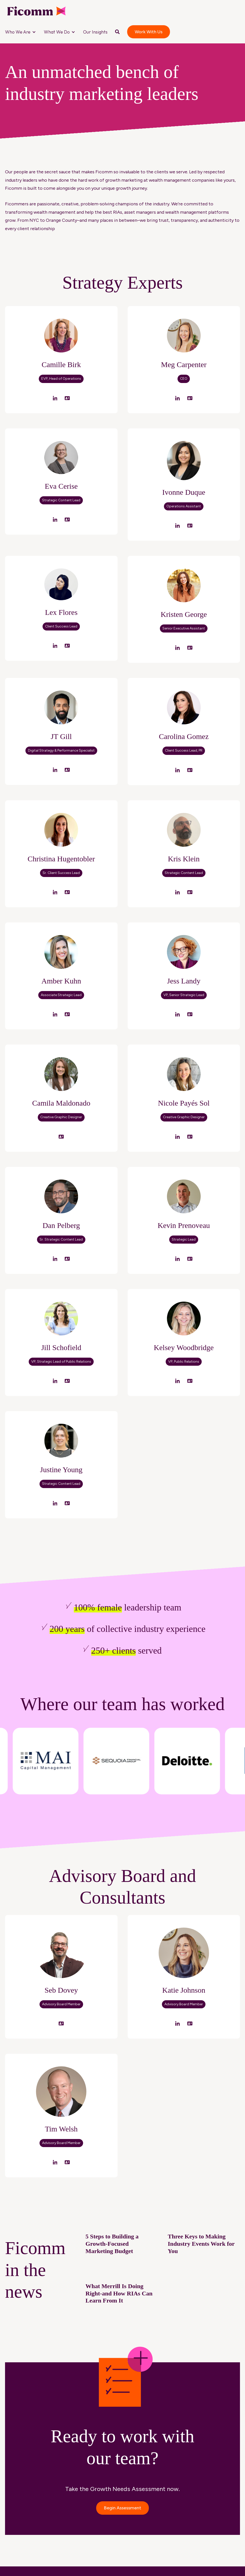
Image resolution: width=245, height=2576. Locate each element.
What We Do (57, 32)
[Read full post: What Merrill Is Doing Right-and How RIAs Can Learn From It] (122, 2270)
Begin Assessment (122, 2483)
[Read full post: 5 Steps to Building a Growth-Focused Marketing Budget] (122, 2221)
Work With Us (148, 32)
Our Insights (95, 32)
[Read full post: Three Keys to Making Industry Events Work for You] (204, 2221)
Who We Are (17, 32)
